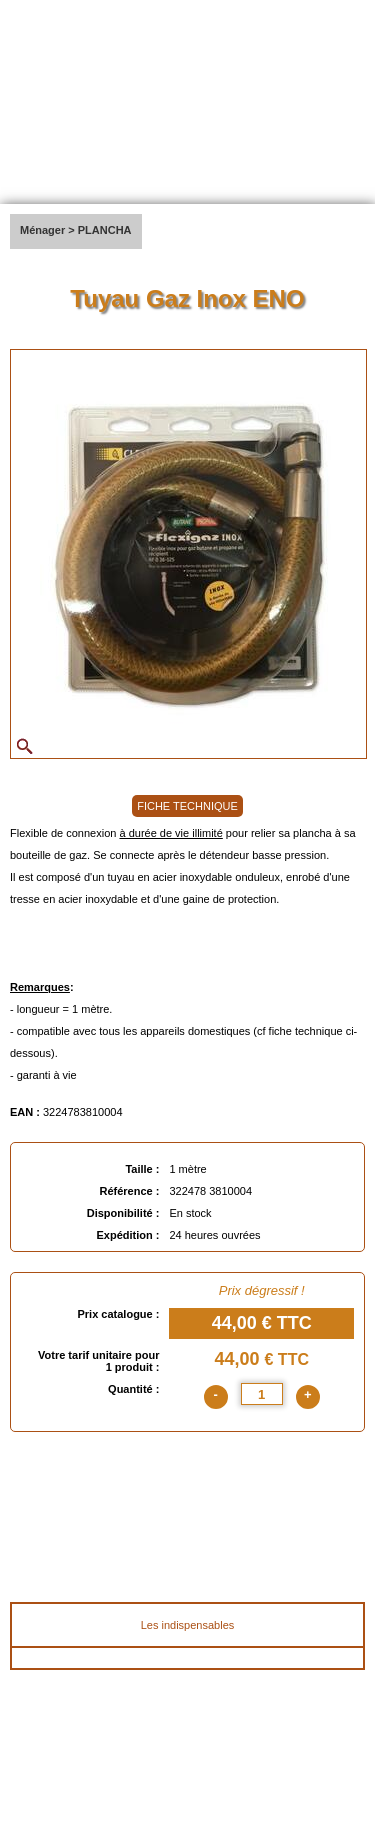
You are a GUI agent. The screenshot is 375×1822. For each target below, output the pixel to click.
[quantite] (262, 1394)
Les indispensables (188, 1625)
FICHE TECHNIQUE (187, 806)
